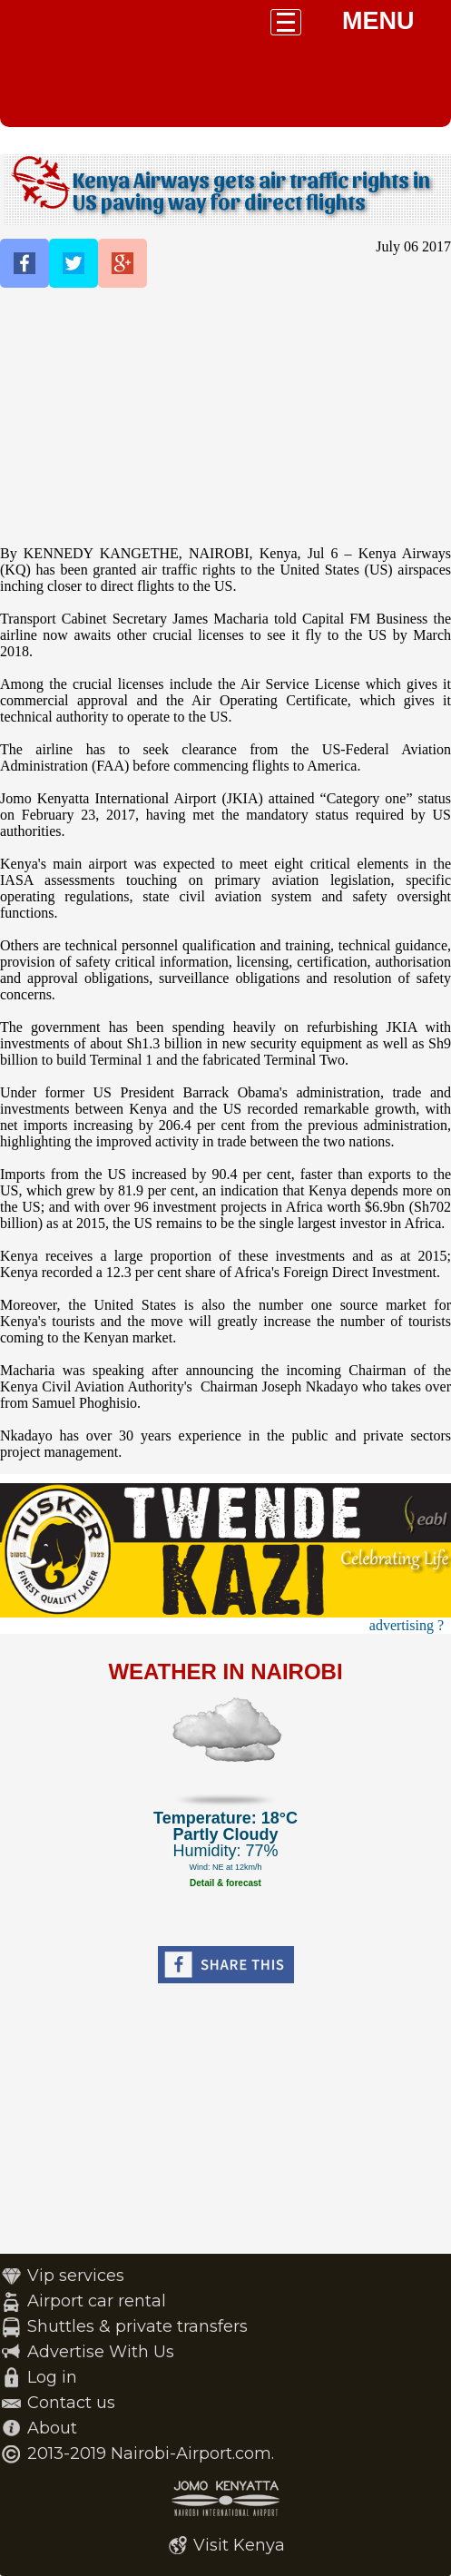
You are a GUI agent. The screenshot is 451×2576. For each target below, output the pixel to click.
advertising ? (406, 1625)
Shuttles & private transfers (137, 2326)
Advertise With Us (100, 2352)
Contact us (71, 2403)
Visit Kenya (239, 2545)
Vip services (75, 2276)
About (52, 2428)
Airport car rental (96, 2301)
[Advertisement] (225, 418)
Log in (52, 2377)
